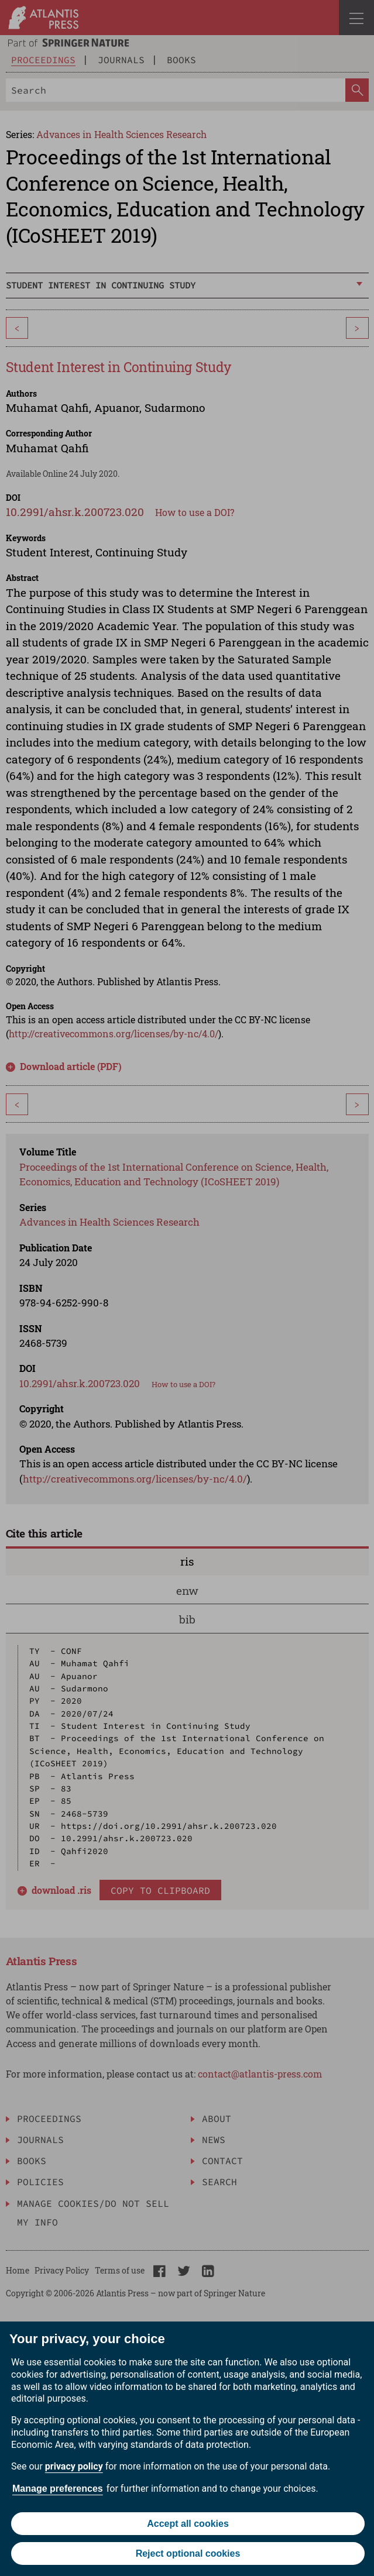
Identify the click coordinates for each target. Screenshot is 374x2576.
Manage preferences (57, 2489)
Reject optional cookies (188, 2553)
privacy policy (74, 2466)
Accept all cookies (188, 2524)
